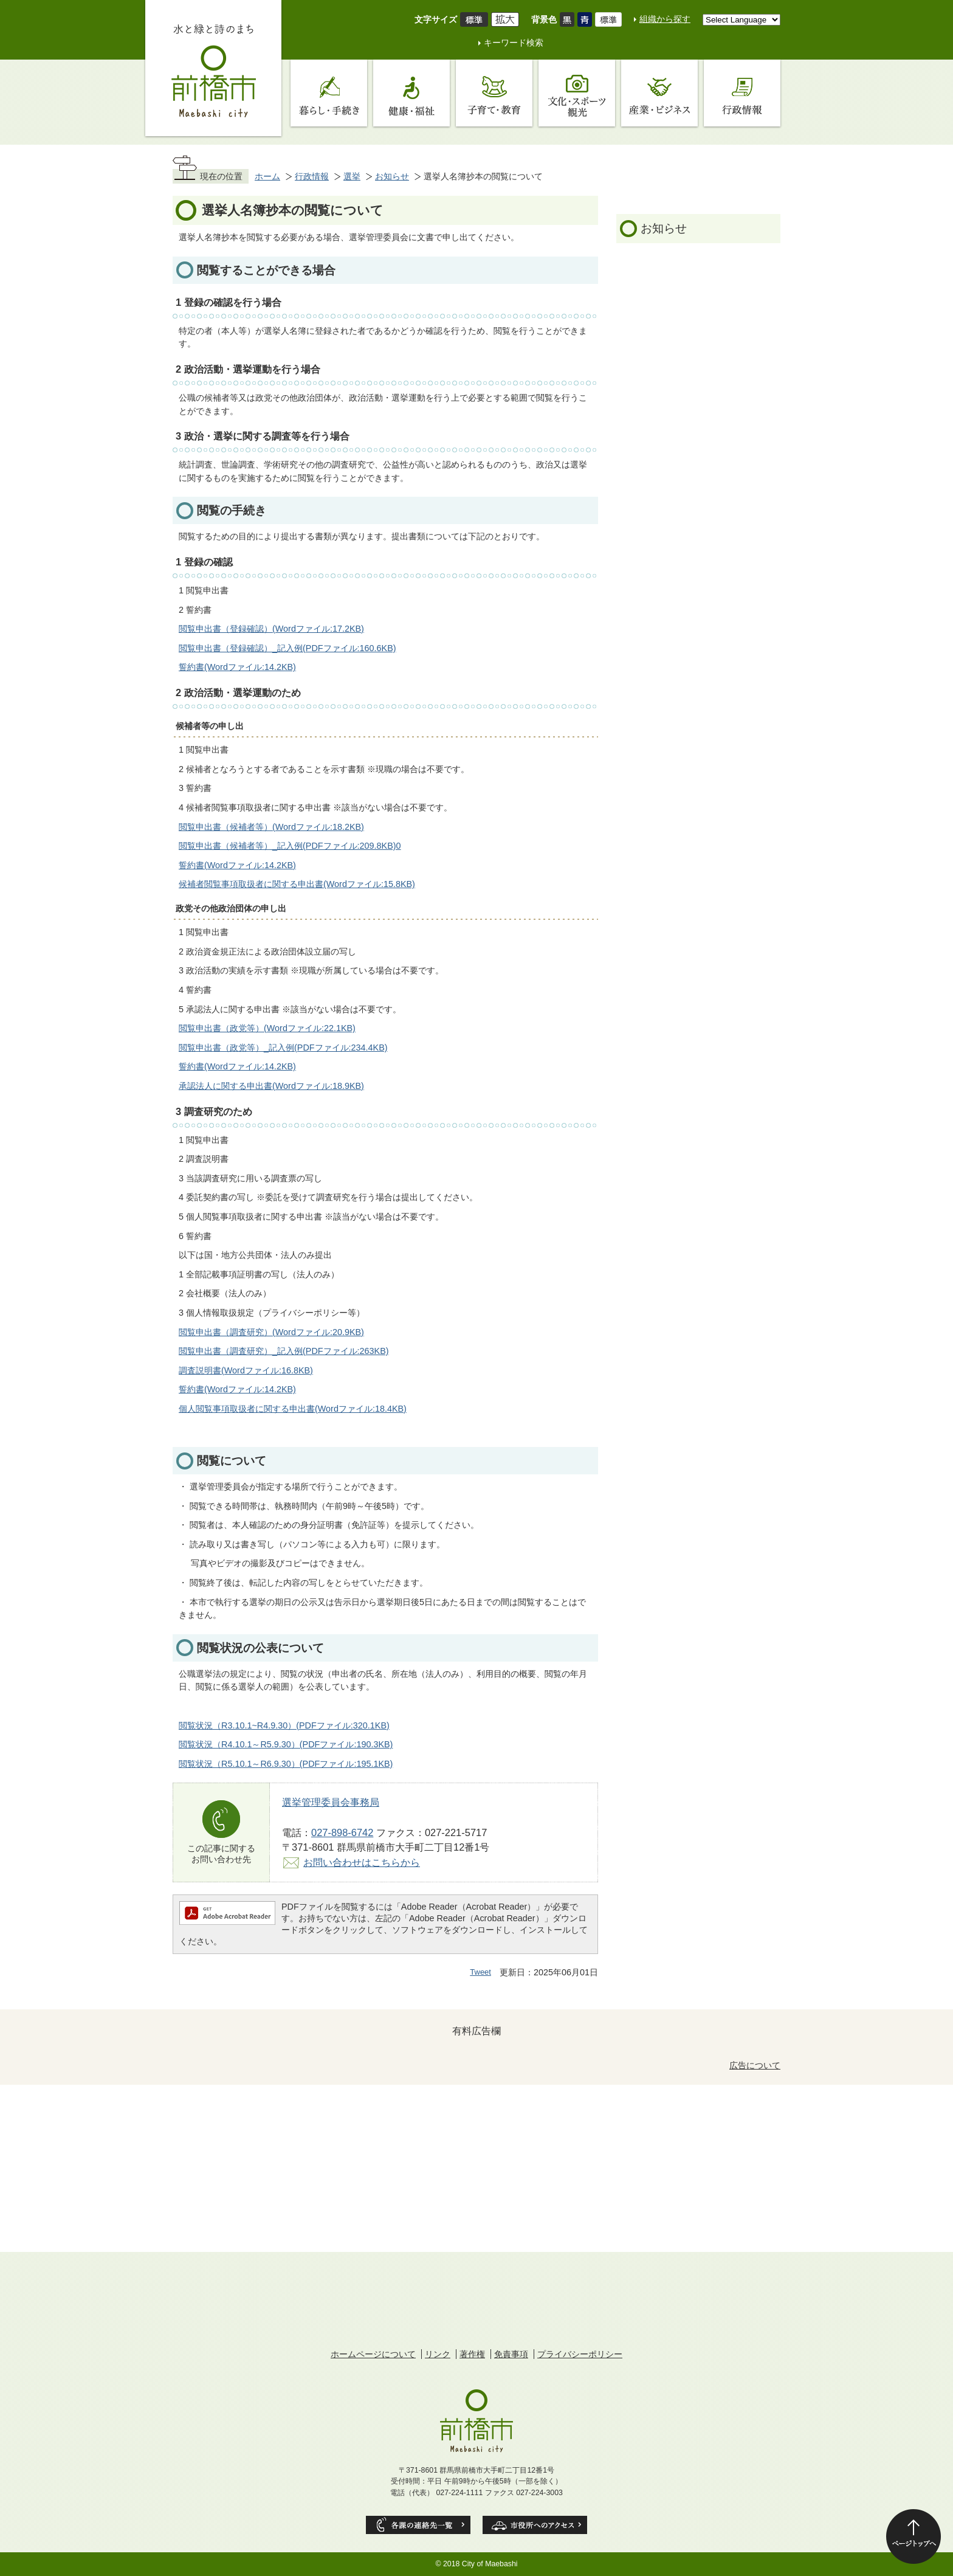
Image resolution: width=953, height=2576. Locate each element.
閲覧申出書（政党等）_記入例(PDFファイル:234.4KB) (283, 1047)
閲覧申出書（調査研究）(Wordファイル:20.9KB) (271, 1332)
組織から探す (664, 19)
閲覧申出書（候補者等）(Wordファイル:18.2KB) (271, 827)
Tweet (480, 1972)
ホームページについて (373, 2354)
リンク (437, 2354)
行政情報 (312, 176)
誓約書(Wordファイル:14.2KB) (237, 667)
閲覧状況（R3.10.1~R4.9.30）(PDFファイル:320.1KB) (284, 1725)
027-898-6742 (342, 1832)
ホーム (267, 176)
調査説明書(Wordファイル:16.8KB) (246, 1370)
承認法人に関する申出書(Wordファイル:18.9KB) (271, 1086)
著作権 (472, 2354)
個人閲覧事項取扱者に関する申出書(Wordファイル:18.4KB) (293, 1409)
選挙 (351, 176)
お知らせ (392, 176)
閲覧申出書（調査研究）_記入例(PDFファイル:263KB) (284, 1351)
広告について (754, 2065)
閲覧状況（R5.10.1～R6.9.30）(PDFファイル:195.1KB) (286, 1764)
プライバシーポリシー (579, 2354)
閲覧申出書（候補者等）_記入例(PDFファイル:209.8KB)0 (290, 846)
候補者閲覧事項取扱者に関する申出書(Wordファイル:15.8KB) (297, 884)
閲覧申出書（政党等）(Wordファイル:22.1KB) (267, 1028)
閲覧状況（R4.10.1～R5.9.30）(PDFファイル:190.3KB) (286, 1744)
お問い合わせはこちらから (361, 1862)
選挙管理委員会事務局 (330, 1802)
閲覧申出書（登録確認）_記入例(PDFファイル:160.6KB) (287, 648)
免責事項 (511, 2354)
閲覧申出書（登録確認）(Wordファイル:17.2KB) (271, 629)
